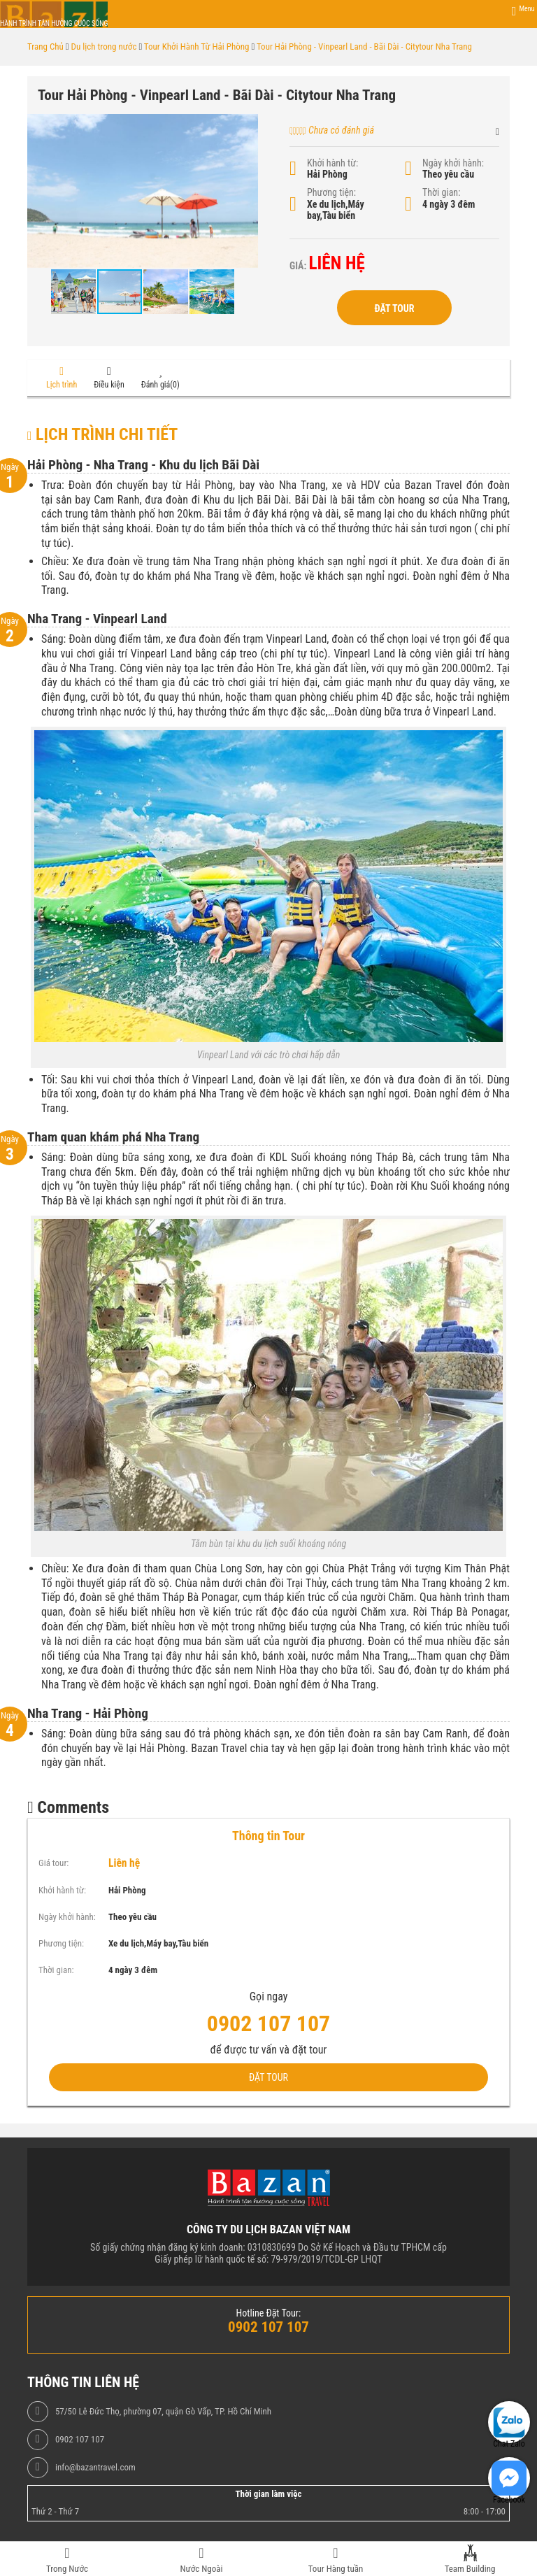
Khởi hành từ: (332, 163)
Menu (526, 9)
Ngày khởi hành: (453, 163)
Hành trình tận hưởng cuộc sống (54, 23)
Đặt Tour (394, 308)
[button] (245, 126)
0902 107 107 (79, 2440)
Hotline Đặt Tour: (268, 2313)
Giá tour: (53, 1863)
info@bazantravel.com (95, 2467)
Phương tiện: (331, 192)
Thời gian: (441, 192)
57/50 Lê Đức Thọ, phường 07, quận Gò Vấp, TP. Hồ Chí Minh (163, 2412)
